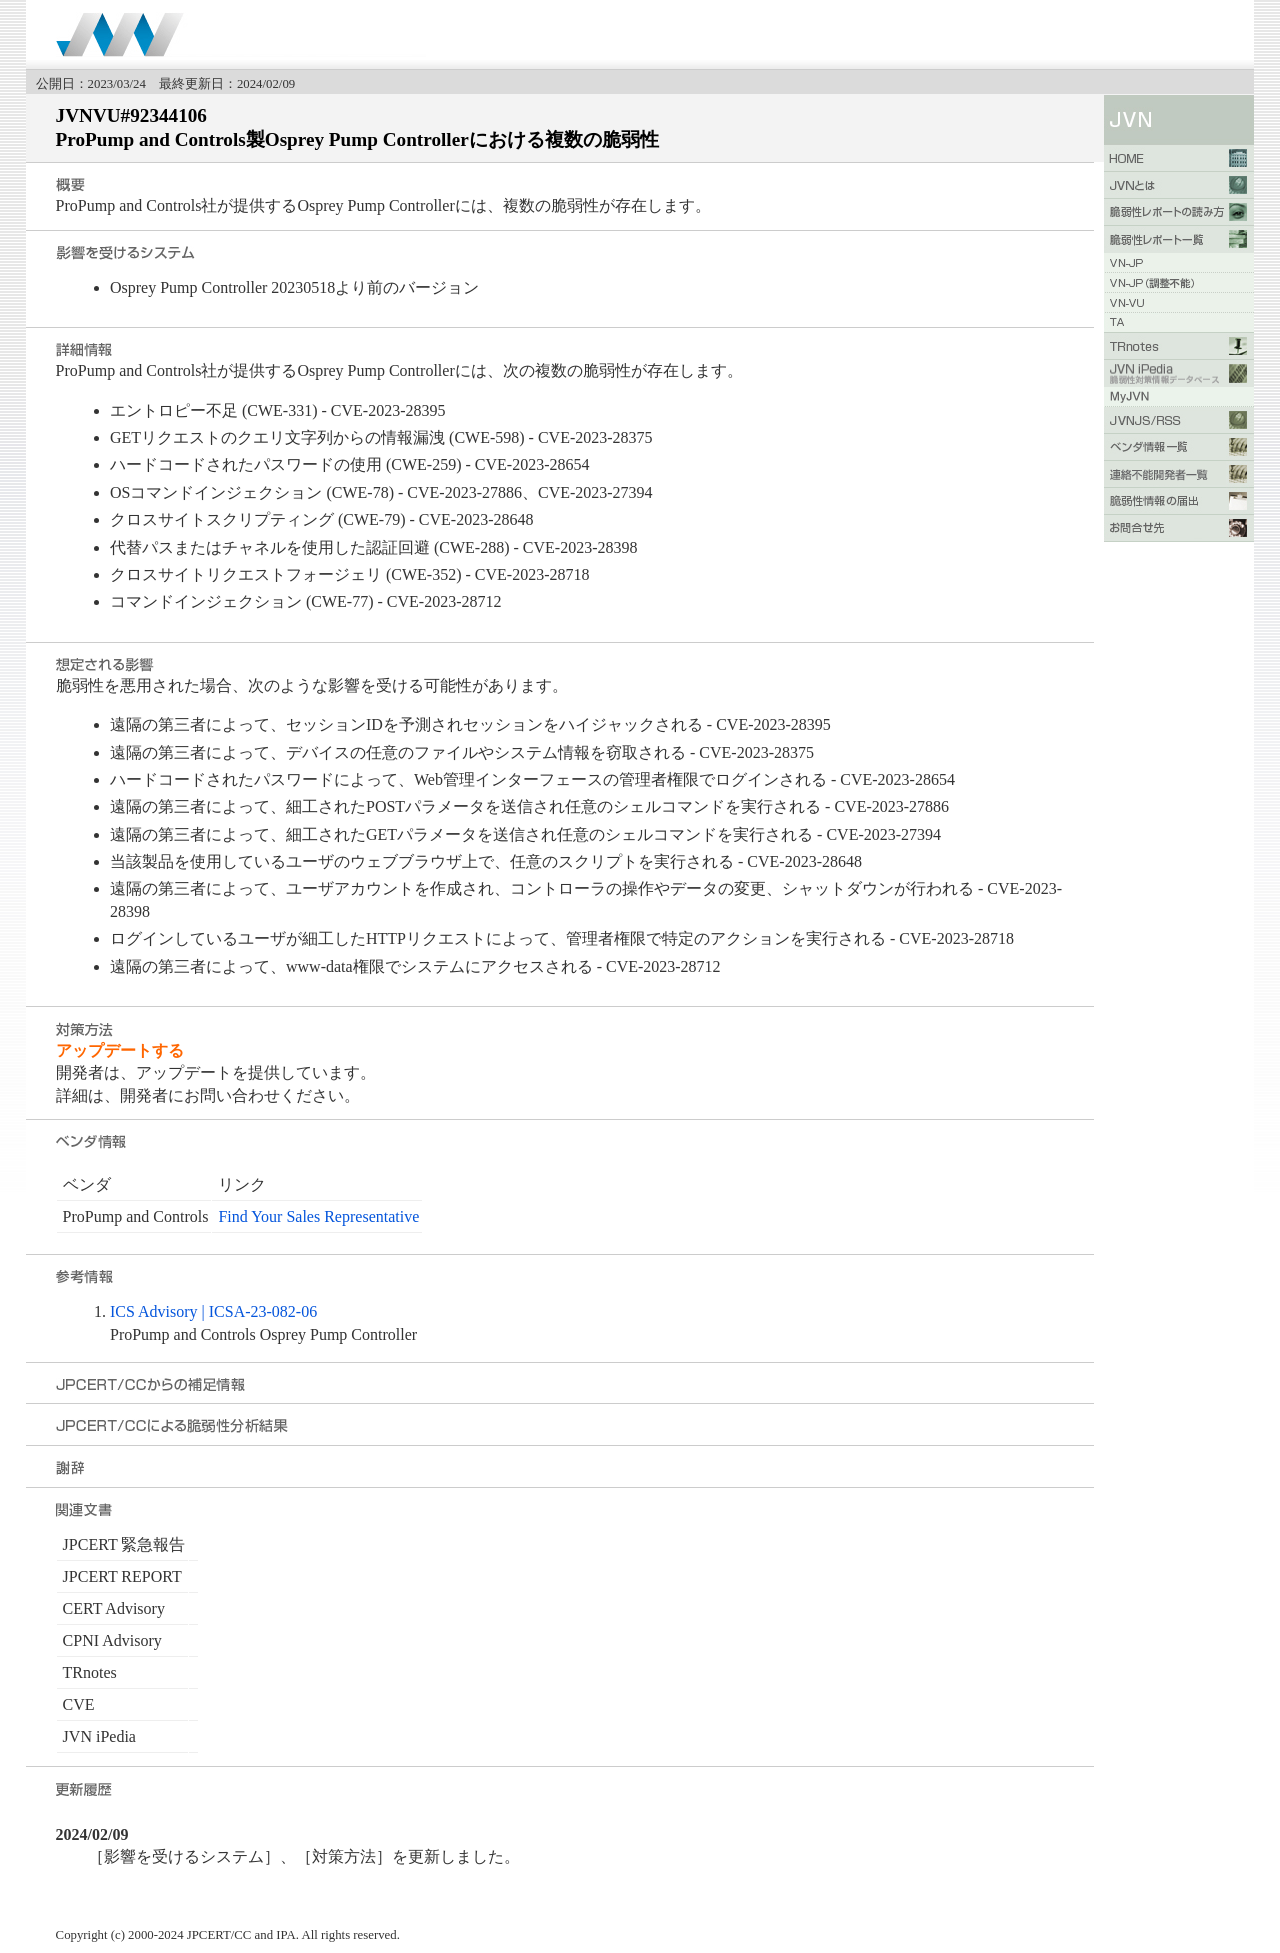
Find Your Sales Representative (318, 1216)
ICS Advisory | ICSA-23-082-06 (213, 1311)
